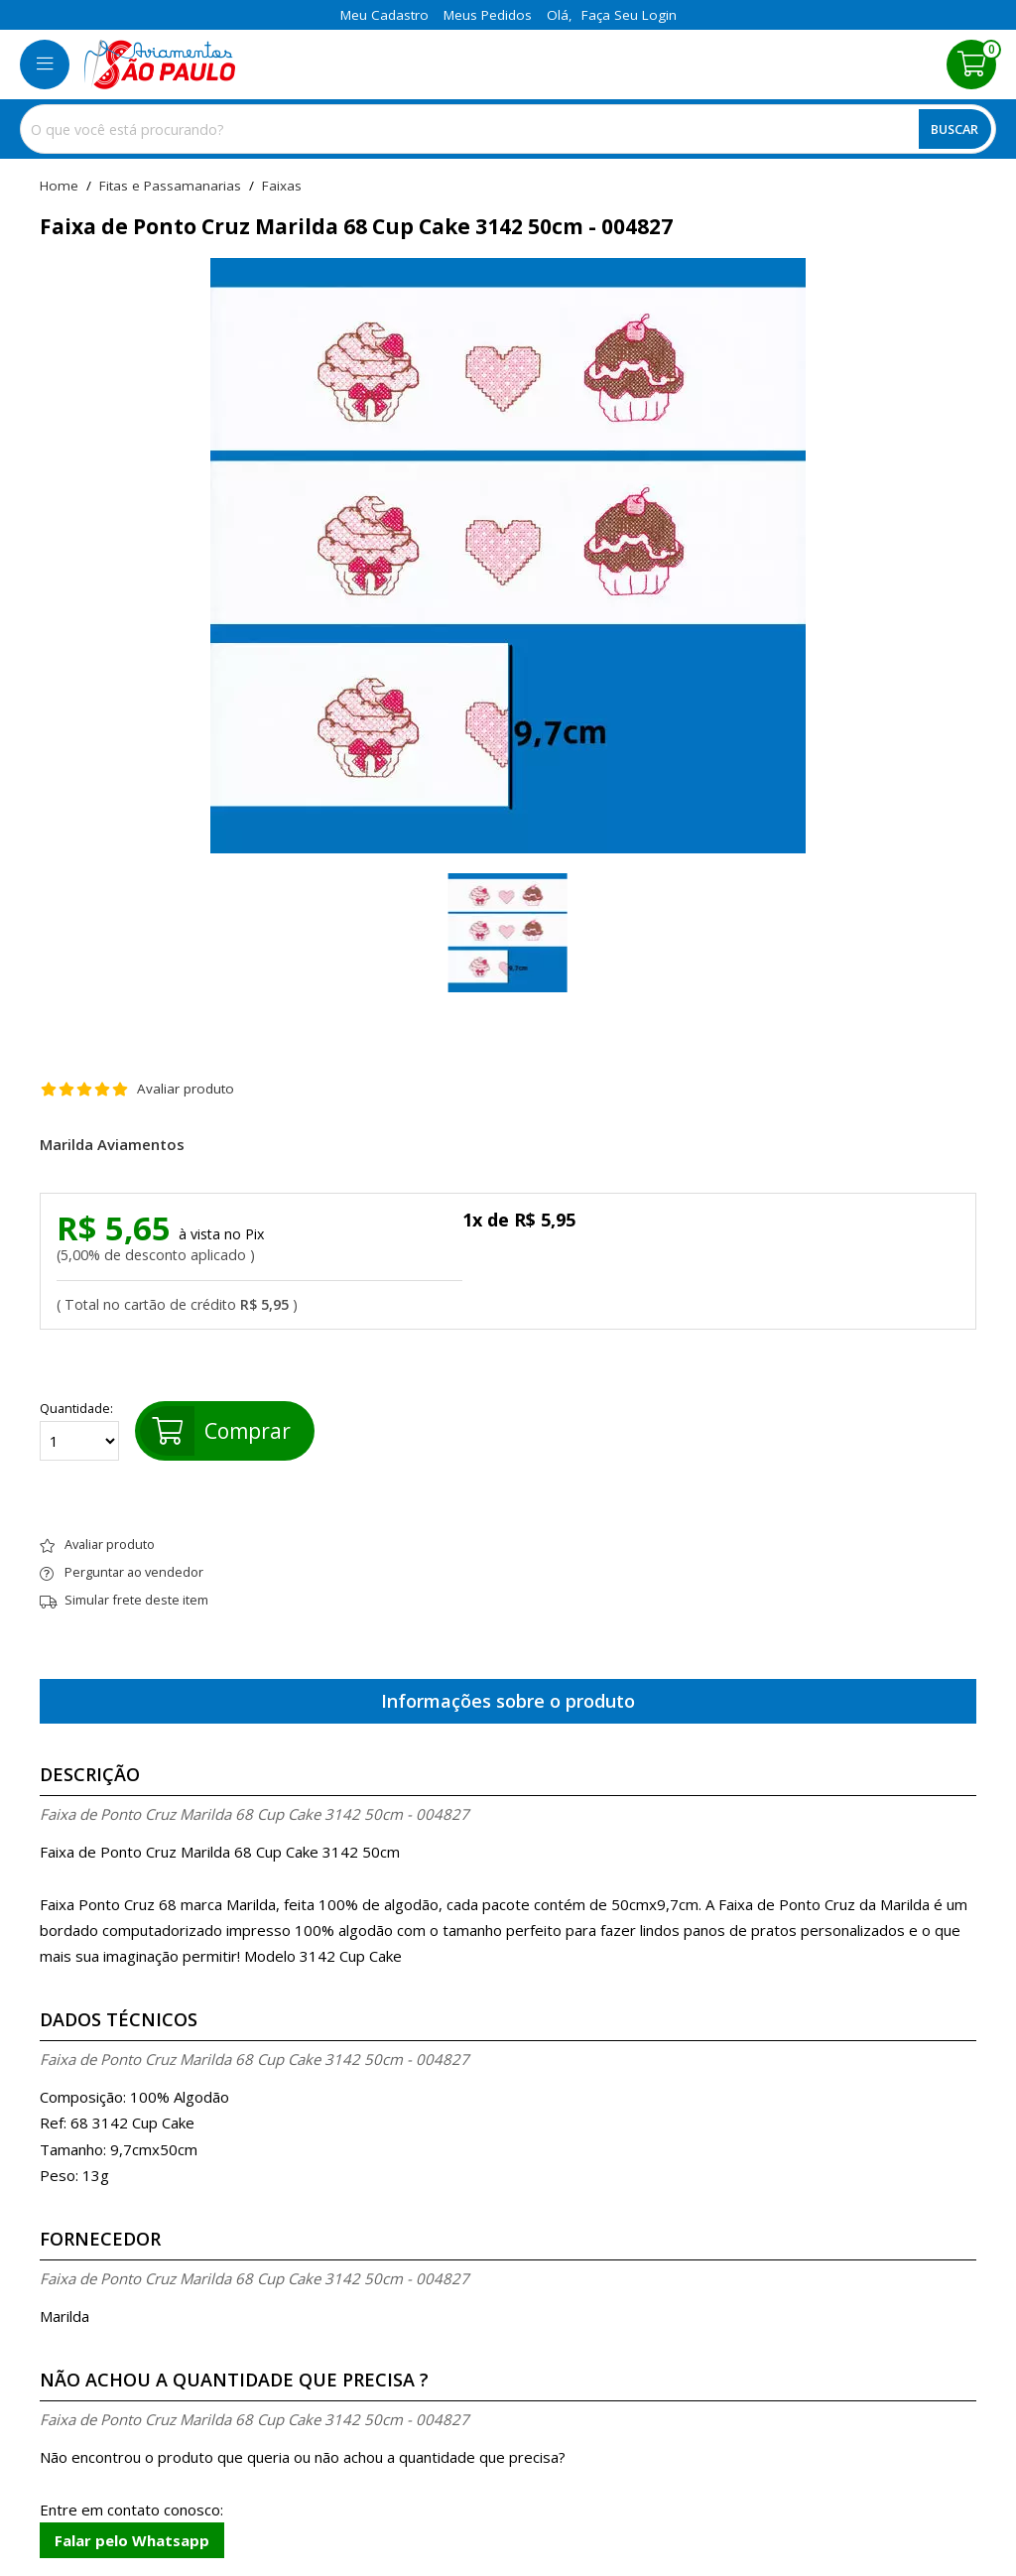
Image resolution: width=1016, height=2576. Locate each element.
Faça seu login (629, 15)
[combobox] (508, 129)
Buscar (954, 129)
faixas (282, 186)
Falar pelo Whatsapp (132, 2540)
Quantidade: (79, 1431)
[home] (159, 64)
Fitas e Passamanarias (170, 186)
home (59, 186)
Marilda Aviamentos (112, 1144)
